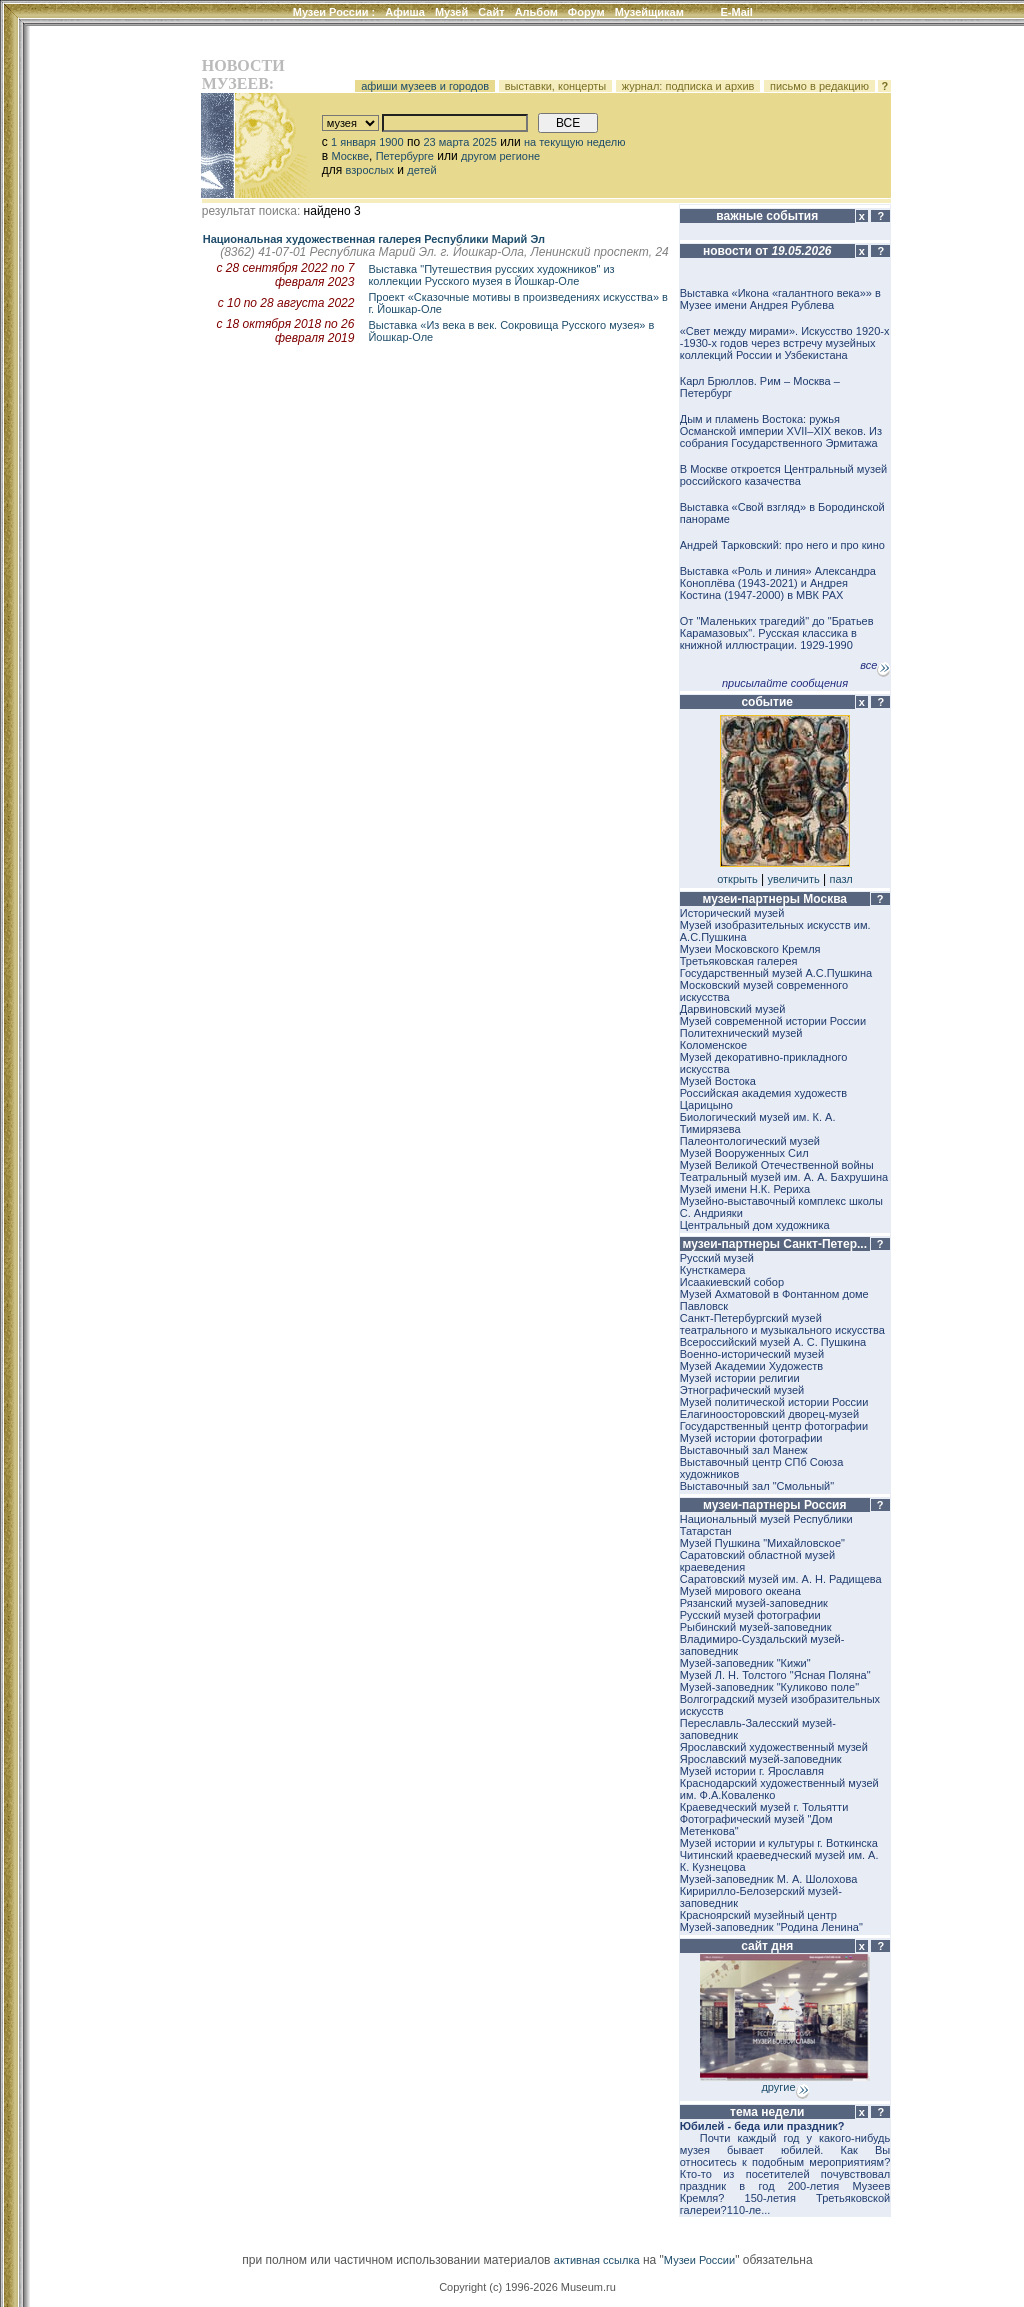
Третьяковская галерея (739, 961)
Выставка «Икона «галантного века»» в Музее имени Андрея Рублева (780, 299)
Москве (350, 156)
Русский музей (717, 1258)
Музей (451, 12)
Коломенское (713, 1045)
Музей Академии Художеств (751, 1366)
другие (784, 2087)
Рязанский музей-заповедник (754, 1603)
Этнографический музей (742, 1390)
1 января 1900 (367, 142)
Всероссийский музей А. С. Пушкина (773, 1342)
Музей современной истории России (773, 1021)
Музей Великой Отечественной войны (777, 1165)
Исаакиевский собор (732, 1282)
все (875, 665)
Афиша (405, 12)
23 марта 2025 (459, 142)
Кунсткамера (713, 1270)
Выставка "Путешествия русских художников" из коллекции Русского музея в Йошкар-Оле (491, 275)
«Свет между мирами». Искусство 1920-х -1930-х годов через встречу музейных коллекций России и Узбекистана (785, 343)
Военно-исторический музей (752, 1354)
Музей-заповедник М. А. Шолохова (769, 1879)
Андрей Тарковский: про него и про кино (782, 545)
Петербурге (405, 156)
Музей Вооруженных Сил (744, 1153)
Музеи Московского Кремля (750, 949)
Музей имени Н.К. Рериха (745, 1189)
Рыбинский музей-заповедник (756, 1627)
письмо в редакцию (819, 86)
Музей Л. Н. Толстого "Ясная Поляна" (775, 1675)
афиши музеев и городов (425, 86)
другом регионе (500, 156)
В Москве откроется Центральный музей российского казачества (783, 475)
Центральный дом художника (755, 1225)
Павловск (704, 1306)
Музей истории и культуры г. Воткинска (779, 1843)
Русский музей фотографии (750, 1615)
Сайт (491, 12)
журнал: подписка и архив (688, 86)
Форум (586, 12)
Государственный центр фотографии (774, 1426)
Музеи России (334, 12)
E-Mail (737, 12)
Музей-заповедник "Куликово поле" (769, 1687)
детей (421, 170)
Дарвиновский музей (733, 1009)
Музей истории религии (740, 1378)
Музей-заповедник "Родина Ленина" (771, 1927)
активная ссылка (597, 2260)
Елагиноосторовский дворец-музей (769, 1414)
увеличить (794, 879)
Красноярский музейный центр (758, 1915)
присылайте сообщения (785, 683)
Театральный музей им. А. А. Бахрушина (784, 1177)
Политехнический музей (741, 1033)
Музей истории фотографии (751, 1438)
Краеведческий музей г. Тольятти (764, 1807)
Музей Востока (718, 1081)
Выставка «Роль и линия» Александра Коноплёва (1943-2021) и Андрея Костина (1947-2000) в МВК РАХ (778, 583)
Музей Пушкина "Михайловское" (762, 1543)
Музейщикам (649, 12)
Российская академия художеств (763, 1093)
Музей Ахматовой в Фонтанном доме (774, 1294)
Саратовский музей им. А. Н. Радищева (781, 1579)
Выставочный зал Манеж (744, 1450)
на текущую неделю (575, 142)
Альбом (536, 12)
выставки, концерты (556, 86)
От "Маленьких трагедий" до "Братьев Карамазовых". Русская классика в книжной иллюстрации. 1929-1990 (777, 633)
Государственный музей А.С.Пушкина (776, 973)
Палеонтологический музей (750, 1141)
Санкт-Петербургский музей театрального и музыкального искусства (782, 1324)
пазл (841, 879)
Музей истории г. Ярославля (752, 1771)
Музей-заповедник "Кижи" (745, 1663)
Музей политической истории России (774, 1402)
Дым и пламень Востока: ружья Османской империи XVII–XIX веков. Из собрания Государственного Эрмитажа (781, 431)
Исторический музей (732, 913)
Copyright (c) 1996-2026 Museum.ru (527, 2287)
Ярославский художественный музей (774, 1747)
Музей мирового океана (740, 1591)
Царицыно (706, 1105)
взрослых (370, 170)
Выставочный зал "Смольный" (757, 1486)
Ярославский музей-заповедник (761, 1759)
